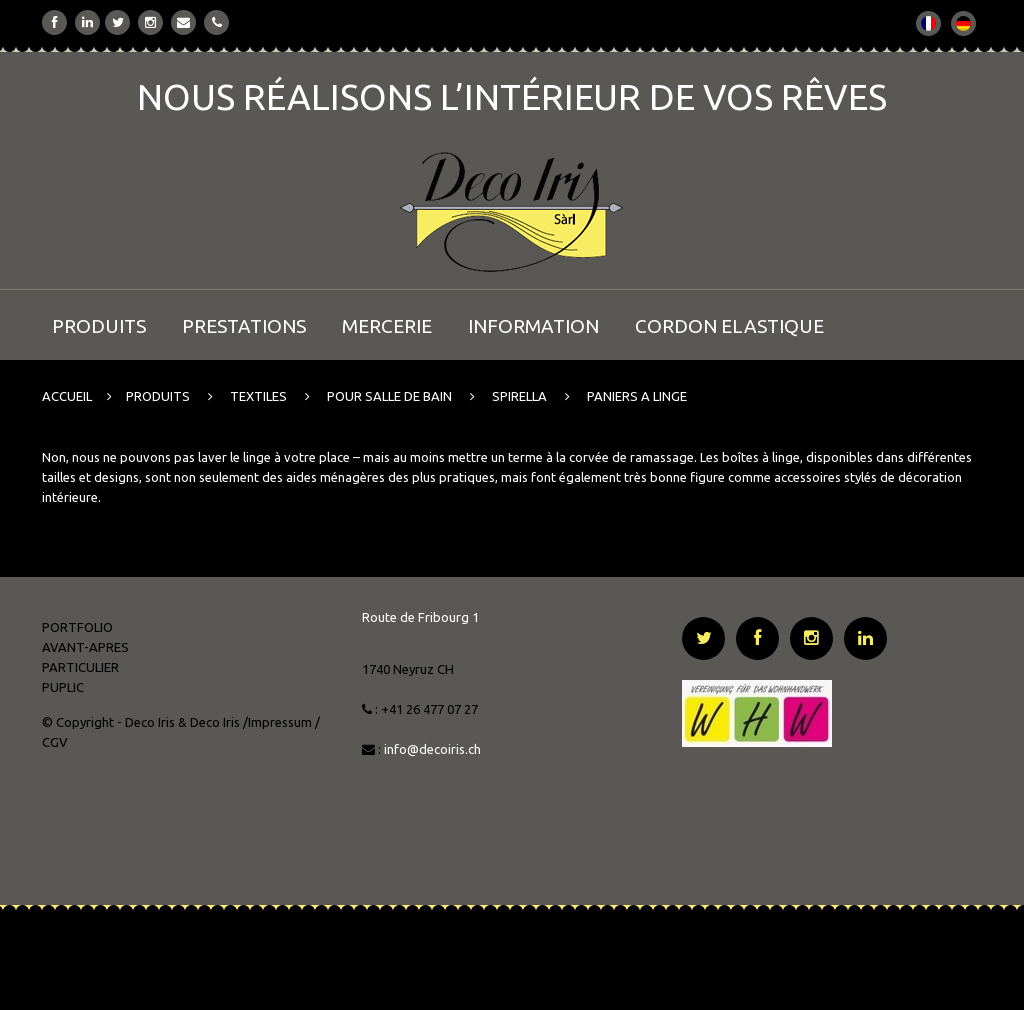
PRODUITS (99, 326)
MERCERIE (387, 326)
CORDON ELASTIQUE (729, 326)
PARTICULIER (80, 667)
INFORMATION (533, 326)
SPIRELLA (519, 396)
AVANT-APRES (85, 647)
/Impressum (277, 722)
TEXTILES (258, 396)
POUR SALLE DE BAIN (389, 396)
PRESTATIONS (244, 326)
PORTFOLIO (77, 627)
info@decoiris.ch (434, 749)
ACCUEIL (67, 396)
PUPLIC (63, 687)
